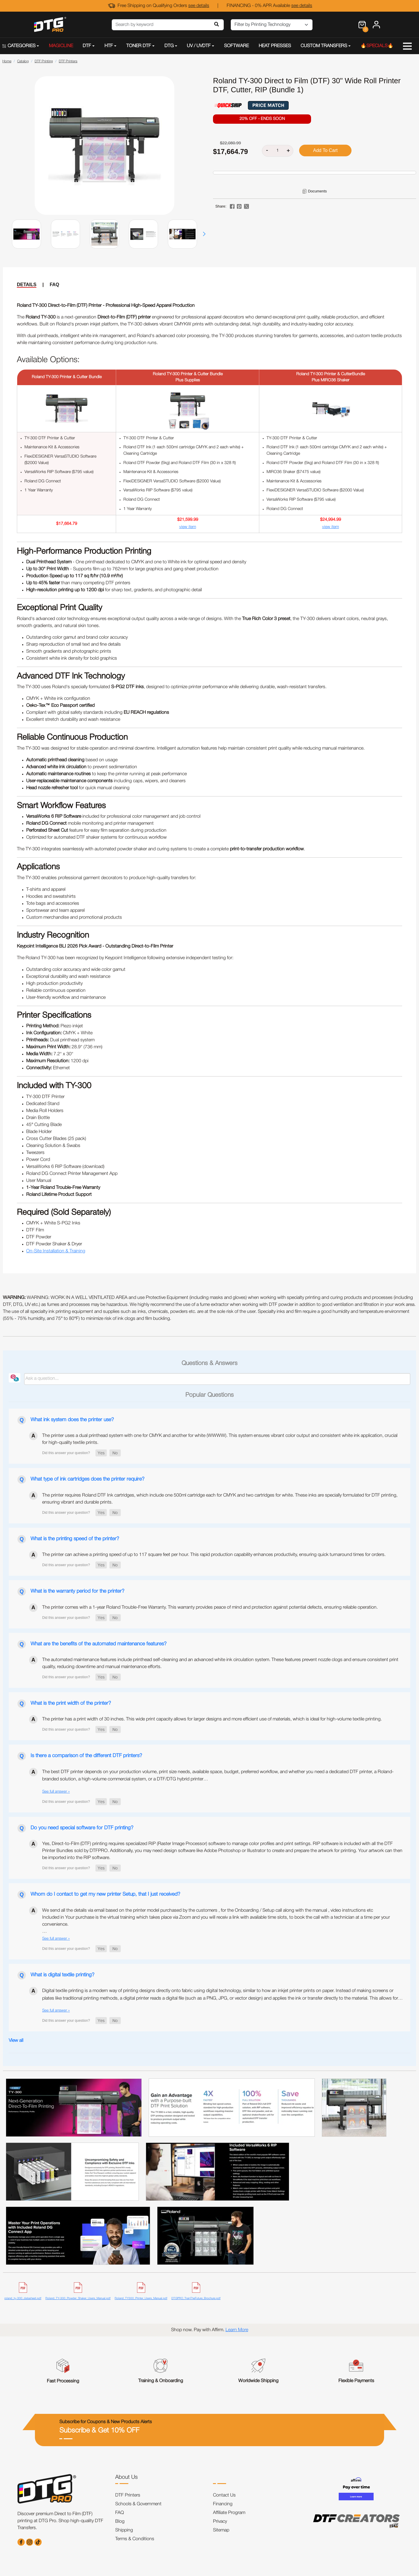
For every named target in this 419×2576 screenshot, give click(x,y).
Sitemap (221, 2530)
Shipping (124, 2530)
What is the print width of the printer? (71, 1703)
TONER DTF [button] (138, 46)
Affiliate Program (229, 2513)
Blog (120, 2522)
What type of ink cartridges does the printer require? (87, 1479)
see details (198, 6)
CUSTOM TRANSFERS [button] (324, 46)
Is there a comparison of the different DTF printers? (86, 1755)
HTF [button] (108, 46)
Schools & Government (138, 2504)
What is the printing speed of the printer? (75, 1538)
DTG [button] (169, 46)
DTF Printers (127, 2495)
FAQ (54, 284)
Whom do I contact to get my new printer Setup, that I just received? (105, 1894)
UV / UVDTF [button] (199, 46)
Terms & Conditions (134, 2539)
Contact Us (224, 2495)
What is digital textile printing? (62, 1975)
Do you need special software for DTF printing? (82, 1828)
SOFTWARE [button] (236, 46)
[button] (204, 234)
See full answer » (56, 1792)
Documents (317, 191)
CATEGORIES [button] (18, 46)
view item (187, 527)
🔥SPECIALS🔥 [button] (377, 46)
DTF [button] (87, 46)
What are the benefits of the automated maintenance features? (98, 1644)
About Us (126, 2477)
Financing (222, 2504)
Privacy (220, 2522)
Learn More (237, 2330)
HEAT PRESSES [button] (275, 46)
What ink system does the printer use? (72, 1419)
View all (16, 2041)
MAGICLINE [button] (61, 46)
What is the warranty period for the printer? (77, 1591)
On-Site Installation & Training (55, 1251)
